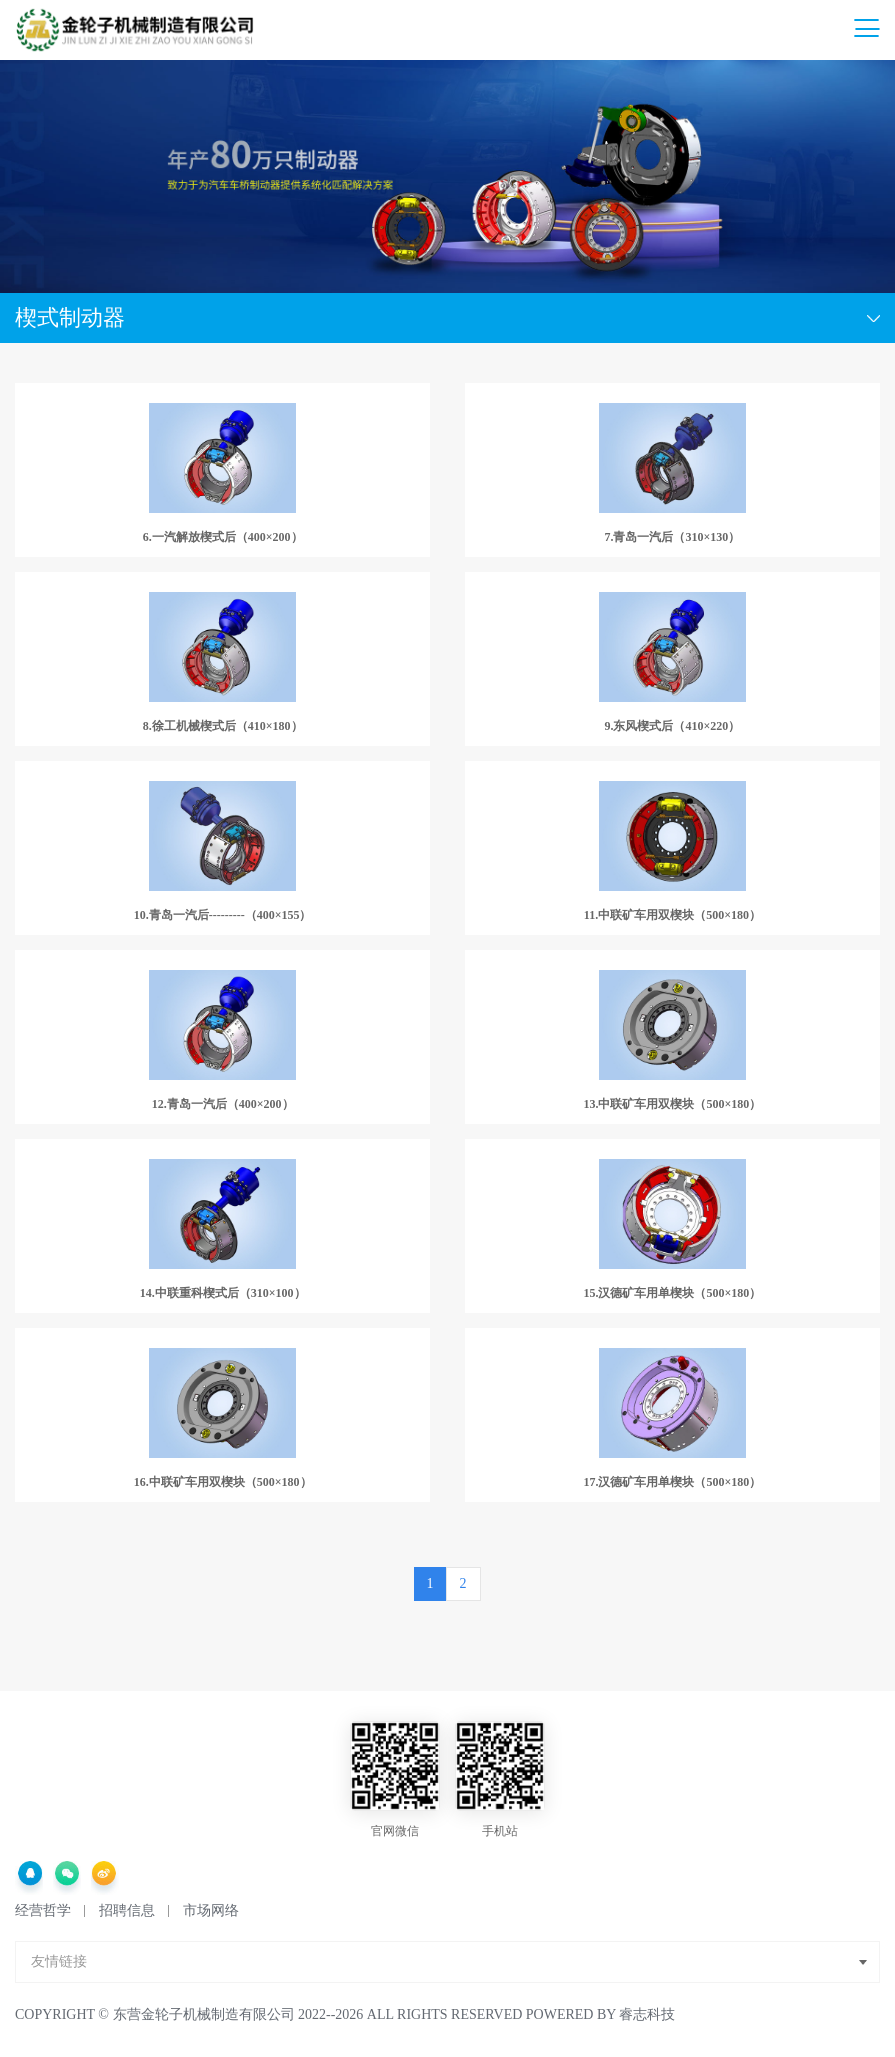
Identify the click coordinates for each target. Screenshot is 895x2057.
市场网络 (211, 1910)
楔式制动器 (70, 317)
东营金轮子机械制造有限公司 (204, 2014)
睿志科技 (647, 2014)
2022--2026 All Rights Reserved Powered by (458, 2014)
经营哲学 (43, 1910)
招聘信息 (127, 1910)
